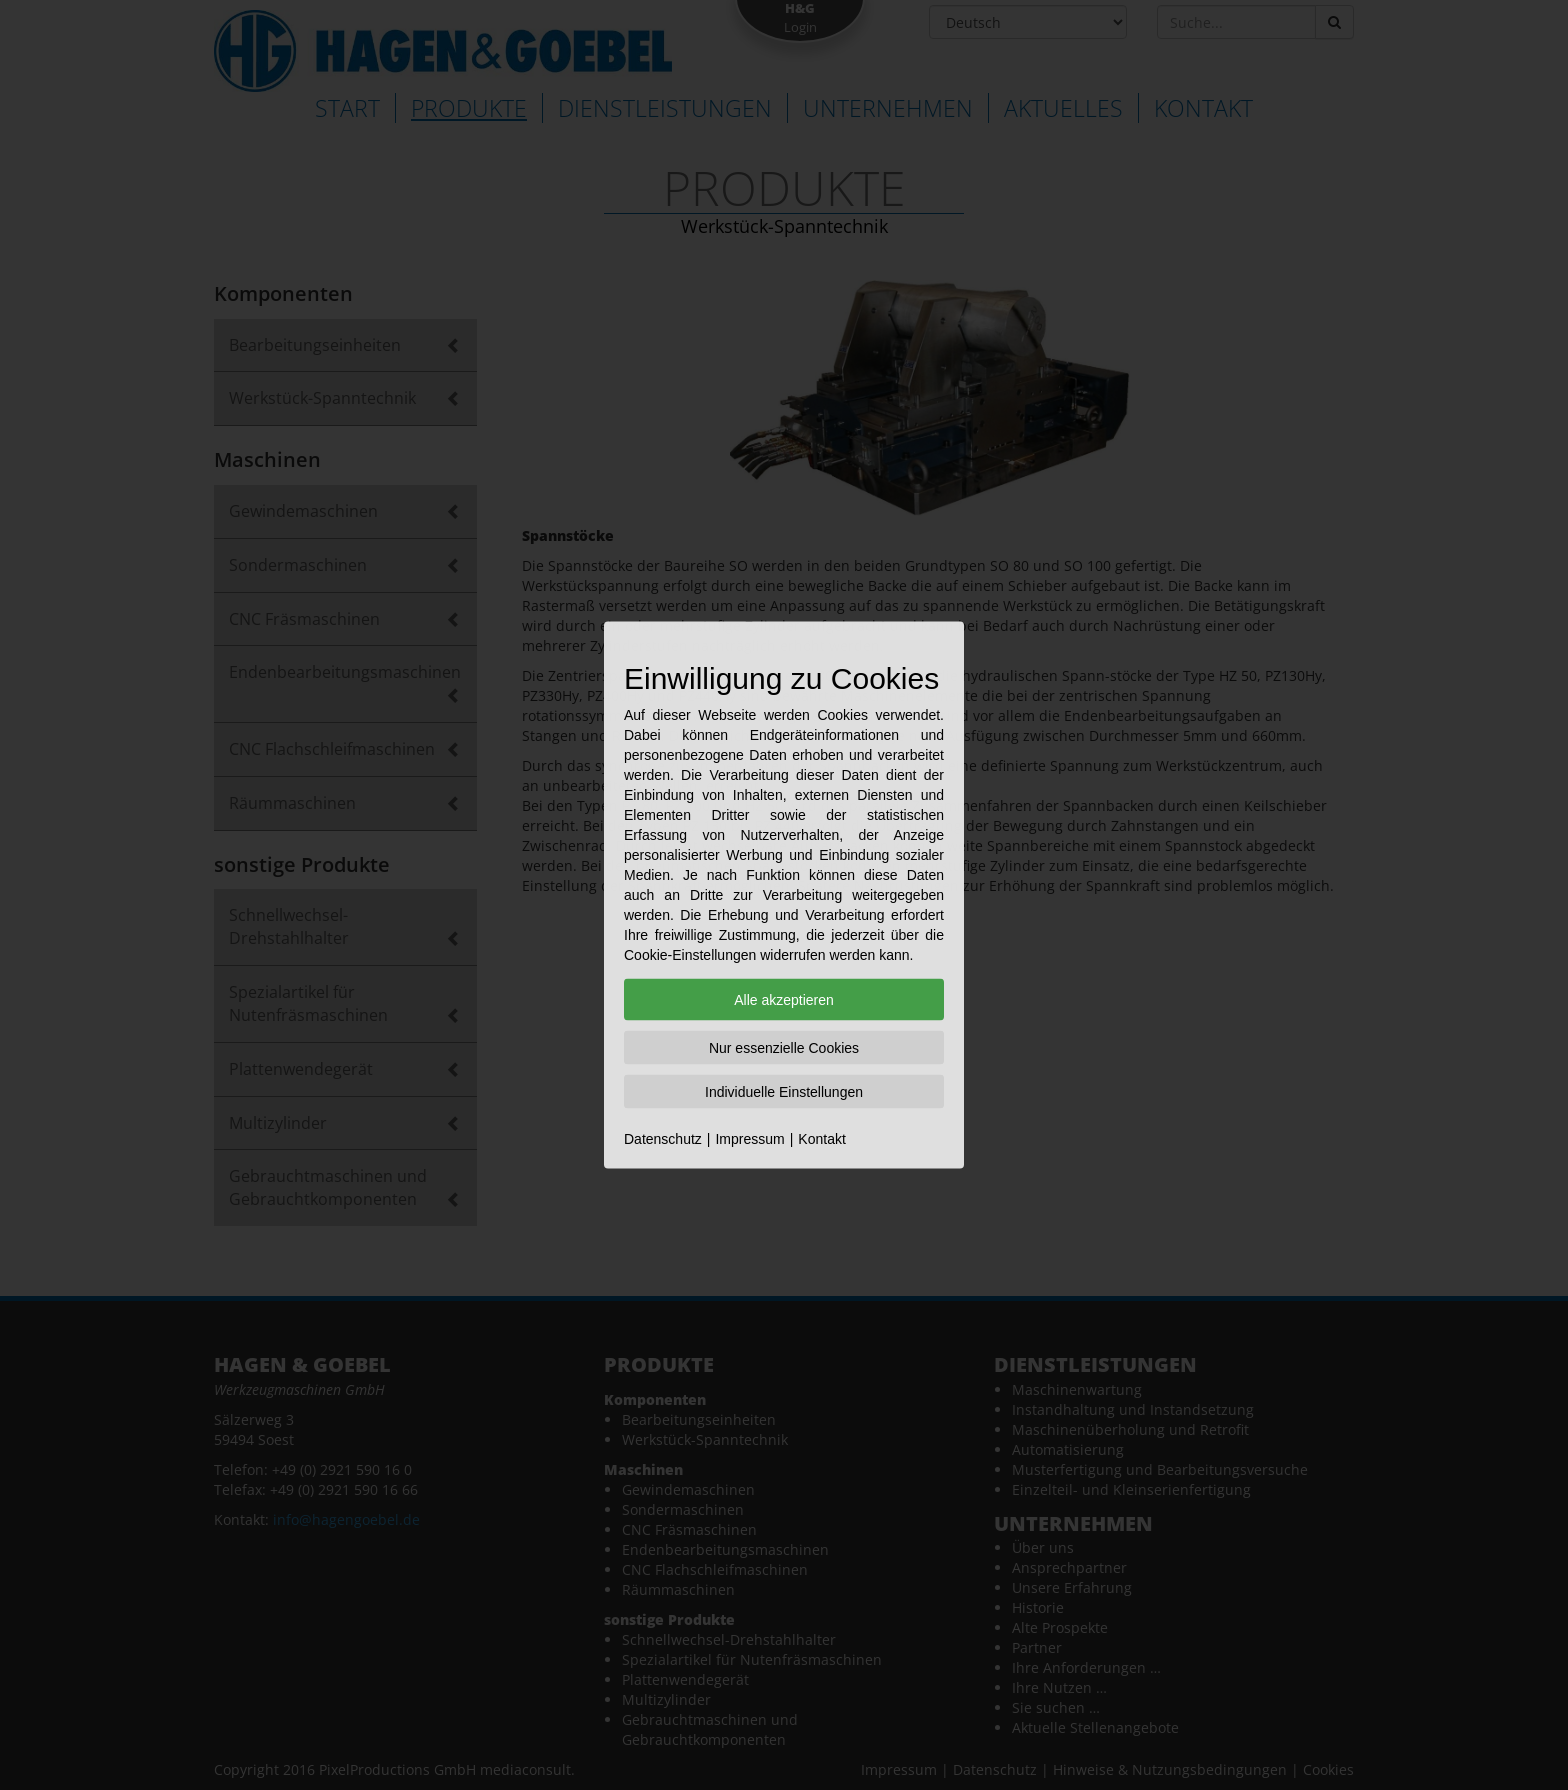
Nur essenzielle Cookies (784, 1048)
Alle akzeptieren (784, 1000)
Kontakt (821, 1139)
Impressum (749, 1139)
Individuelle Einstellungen (784, 1092)
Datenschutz (663, 1139)
